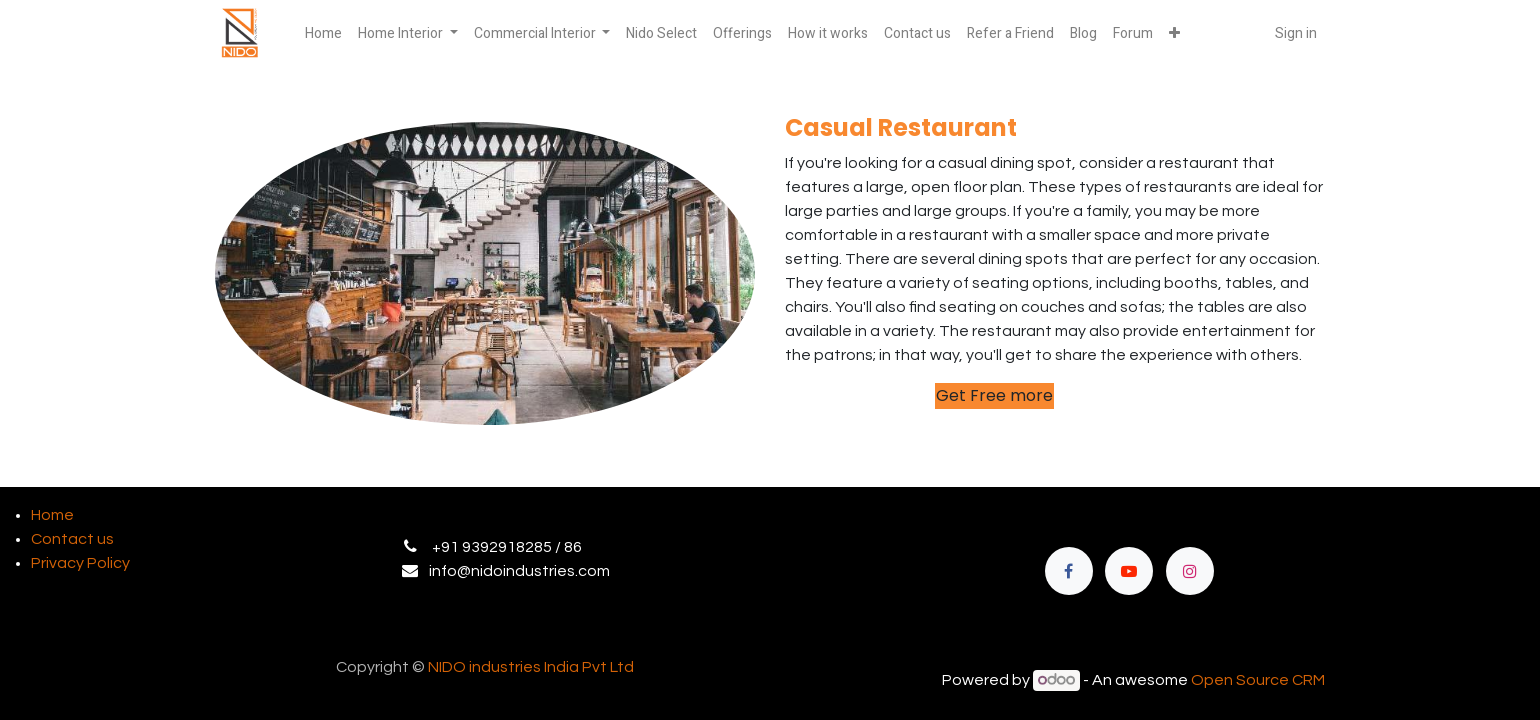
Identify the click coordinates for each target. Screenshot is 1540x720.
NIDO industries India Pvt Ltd (531, 667)
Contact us (72, 539)
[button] (1174, 33)
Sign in (1296, 33)
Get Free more (994, 395)
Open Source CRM (1258, 680)
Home (52, 515)
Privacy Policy (80, 563)
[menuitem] (323, 33)
